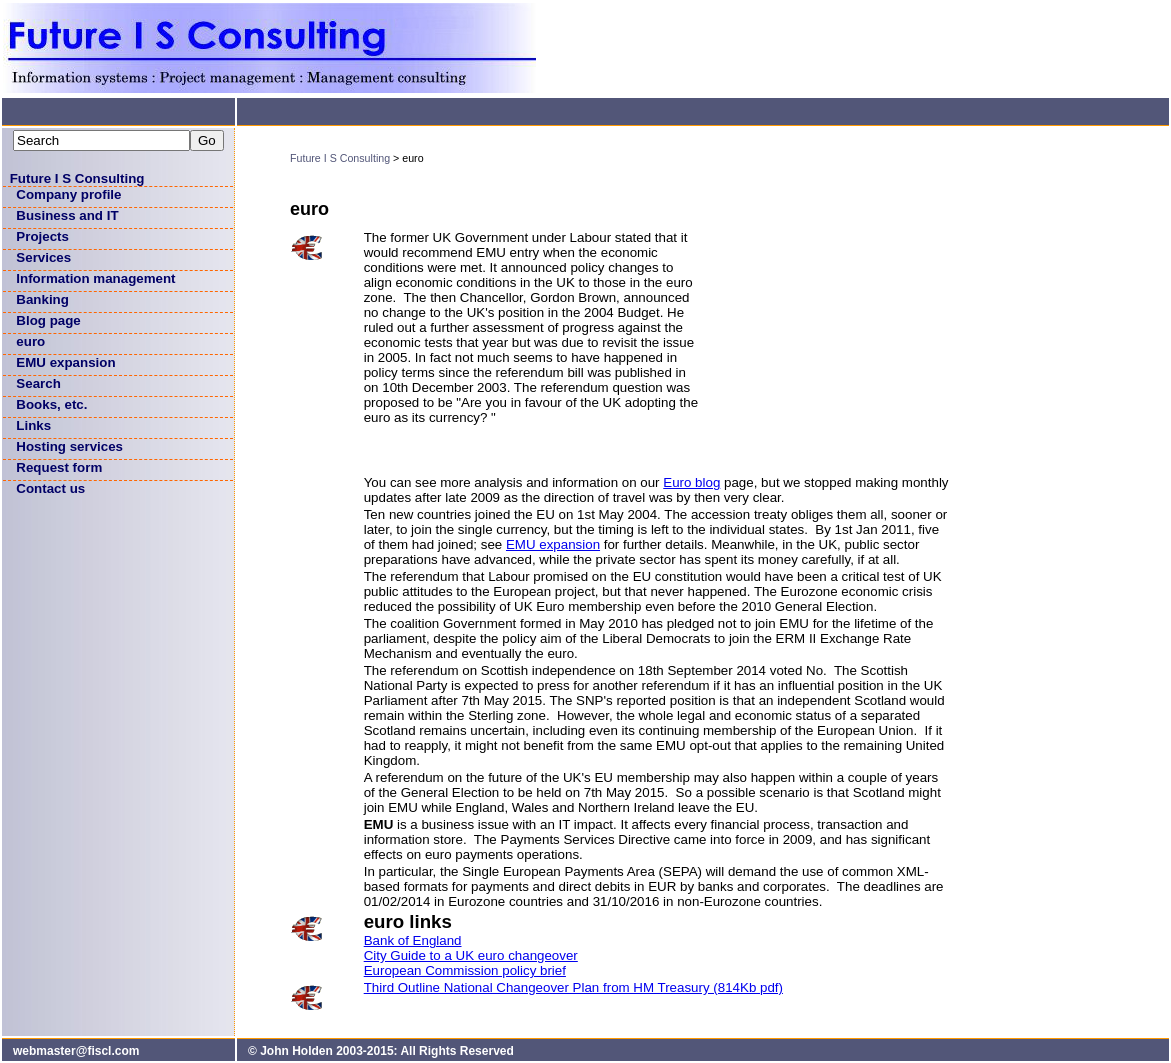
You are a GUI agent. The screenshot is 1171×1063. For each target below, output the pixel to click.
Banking (42, 299)
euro (30, 341)
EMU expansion (65, 362)
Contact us (50, 488)
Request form (59, 467)
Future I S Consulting (77, 178)
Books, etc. (51, 404)
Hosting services (69, 446)
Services (43, 257)
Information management (95, 278)
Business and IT (67, 215)
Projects (42, 236)
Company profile (68, 194)
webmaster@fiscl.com (76, 1051)
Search (38, 383)
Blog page (48, 320)
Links (33, 425)
